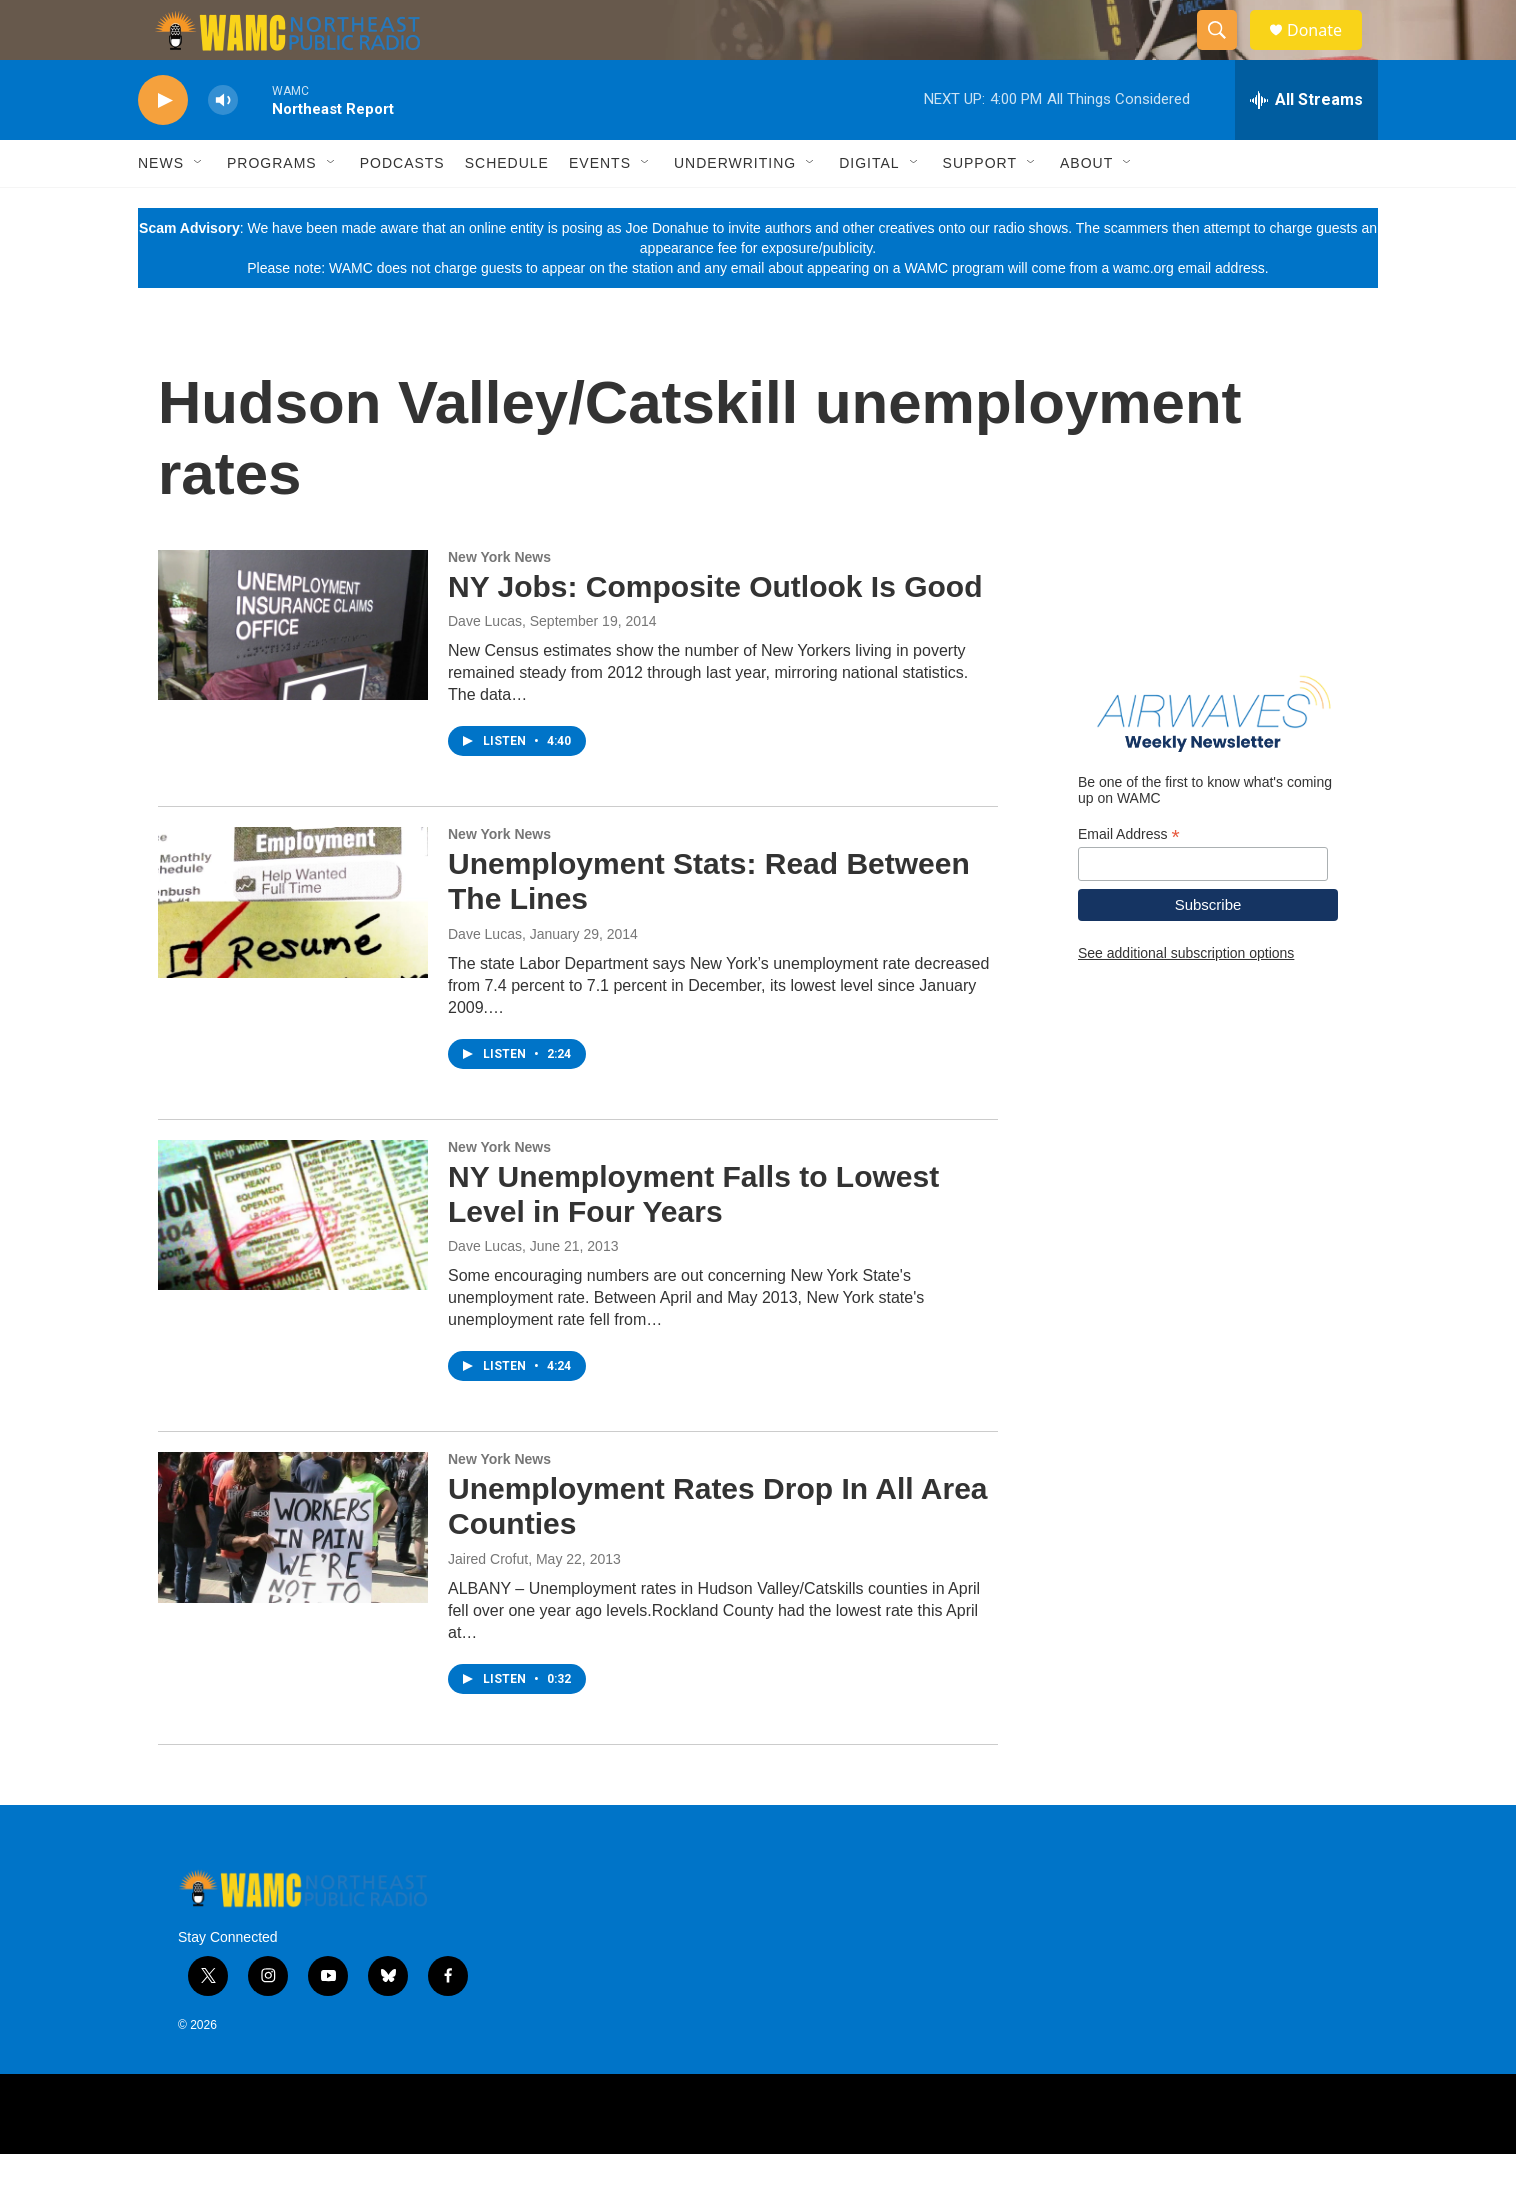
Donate (1327, 52)
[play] (163, 145)
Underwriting (735, 208)
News (161, 208)
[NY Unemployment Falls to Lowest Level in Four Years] (293, 1260)
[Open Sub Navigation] (199, 208)
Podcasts (402, 208)
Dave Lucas (485, 666)
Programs (272, 208)
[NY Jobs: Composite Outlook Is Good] (293, 670)
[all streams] (1306, 145)
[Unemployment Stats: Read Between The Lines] (293, 947)
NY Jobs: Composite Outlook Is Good (715, 631)
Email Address (1129, 879)
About (1086, 208)
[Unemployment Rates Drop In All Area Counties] (293, 1572)
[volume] (223, 145)
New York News (499, 602)
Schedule (507, 208)
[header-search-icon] (1226, 53)
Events (600, 208)
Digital (869, 208)
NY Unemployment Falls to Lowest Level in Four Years (693, 1239)
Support (980, 208)
